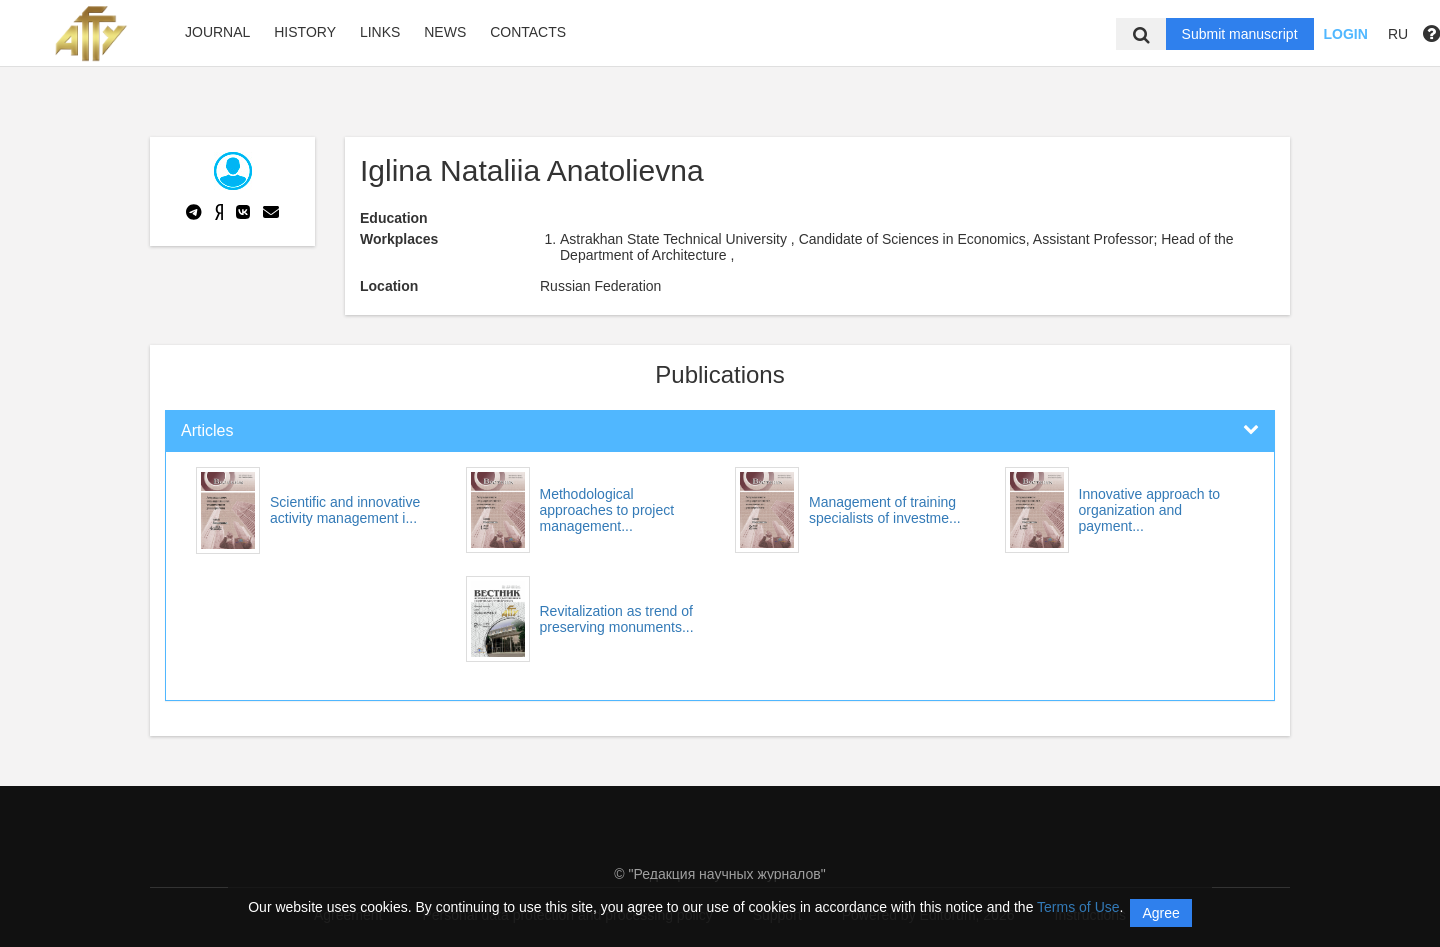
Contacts (528, 32)
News (445, 32)
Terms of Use (1078, 907)
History (305, 32)
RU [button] (1398, 34)
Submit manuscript (1240, 34)
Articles (207, 430)
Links (380, 32)
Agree (1160, 913)
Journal (217, 32)
